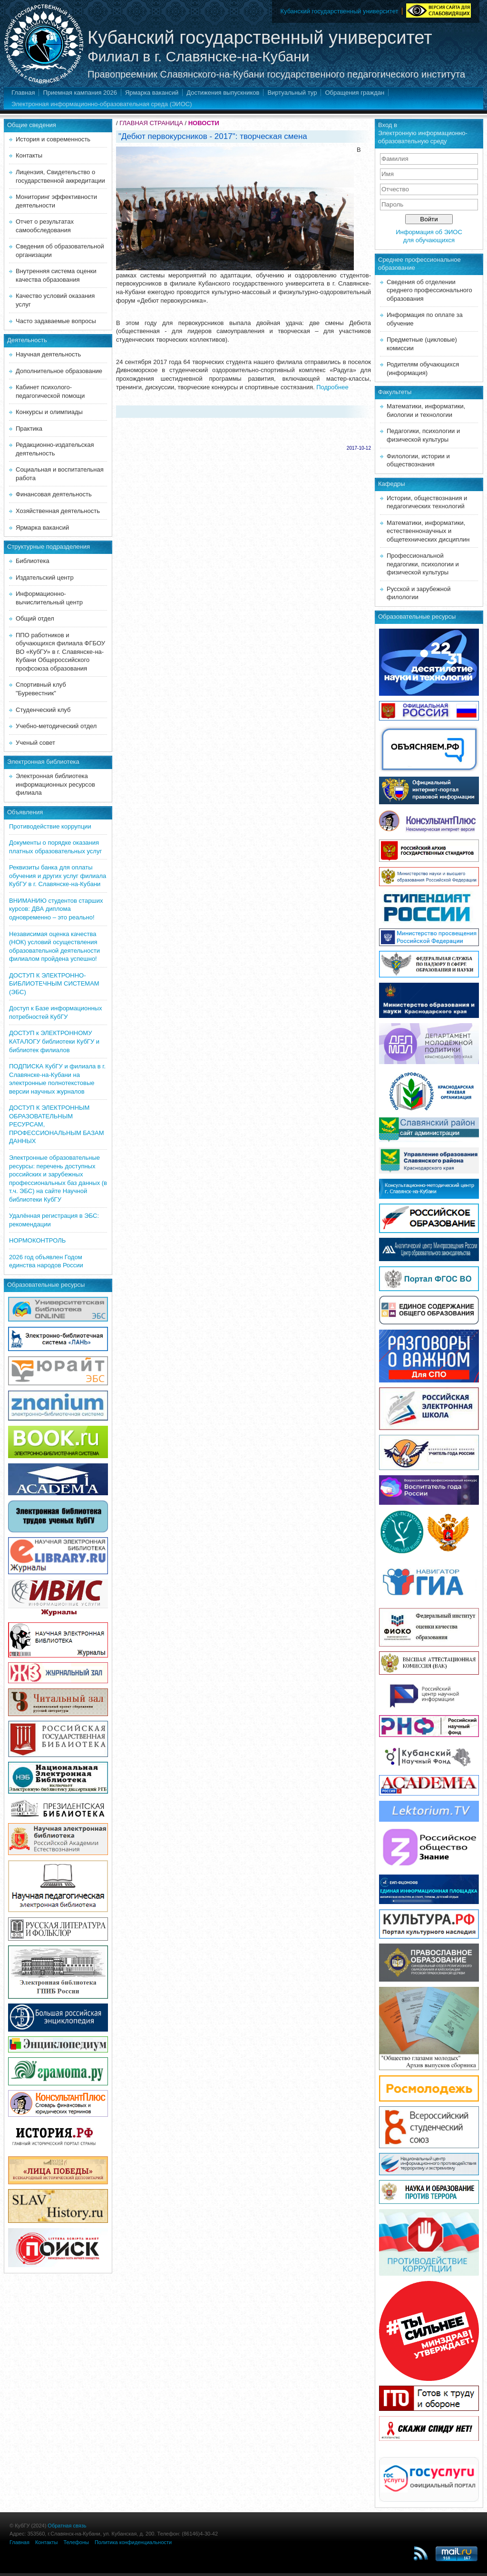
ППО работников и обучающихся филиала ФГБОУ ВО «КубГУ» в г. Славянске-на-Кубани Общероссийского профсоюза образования (60, 652)
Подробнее (332, 387)
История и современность (53, 139)
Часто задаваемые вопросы (56, 321)
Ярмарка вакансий (151, 92)
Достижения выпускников (222, 92)
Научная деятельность (48, 354)
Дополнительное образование (59, 371)
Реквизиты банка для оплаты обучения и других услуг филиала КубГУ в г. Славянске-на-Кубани (57, 876)
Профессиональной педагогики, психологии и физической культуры (423, 564)
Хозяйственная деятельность (58, 510)
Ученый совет (35, 742)
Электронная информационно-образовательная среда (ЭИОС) (101, 104)
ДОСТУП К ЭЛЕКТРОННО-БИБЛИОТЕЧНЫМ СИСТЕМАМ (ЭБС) (54, 984)
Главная (23, 92)
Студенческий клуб (43, 709)
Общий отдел (35, 618)
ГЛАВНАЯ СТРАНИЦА (151, 123)
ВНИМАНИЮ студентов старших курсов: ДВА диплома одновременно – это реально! (56, 909)
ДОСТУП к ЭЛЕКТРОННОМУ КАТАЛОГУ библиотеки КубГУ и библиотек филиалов (54, 1041)
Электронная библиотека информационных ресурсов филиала (55, 784)
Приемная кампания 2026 (80, 92)
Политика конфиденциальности (133, 2542)
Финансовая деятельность (54, 494)
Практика (29, 428)
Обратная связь (67, 2525)
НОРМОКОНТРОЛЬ (37, 1240)
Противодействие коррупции (50, 826)
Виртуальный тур (292, 92)
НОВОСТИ (203, 123)
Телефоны (76, 2542)
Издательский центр (45, 577)
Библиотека (32, 560)
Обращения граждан (354, 92)
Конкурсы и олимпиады (49, 411)
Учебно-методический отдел (56, 726)
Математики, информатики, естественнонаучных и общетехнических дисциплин (428, 531)
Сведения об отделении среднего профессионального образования (429, 290)
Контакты (29, 155)
